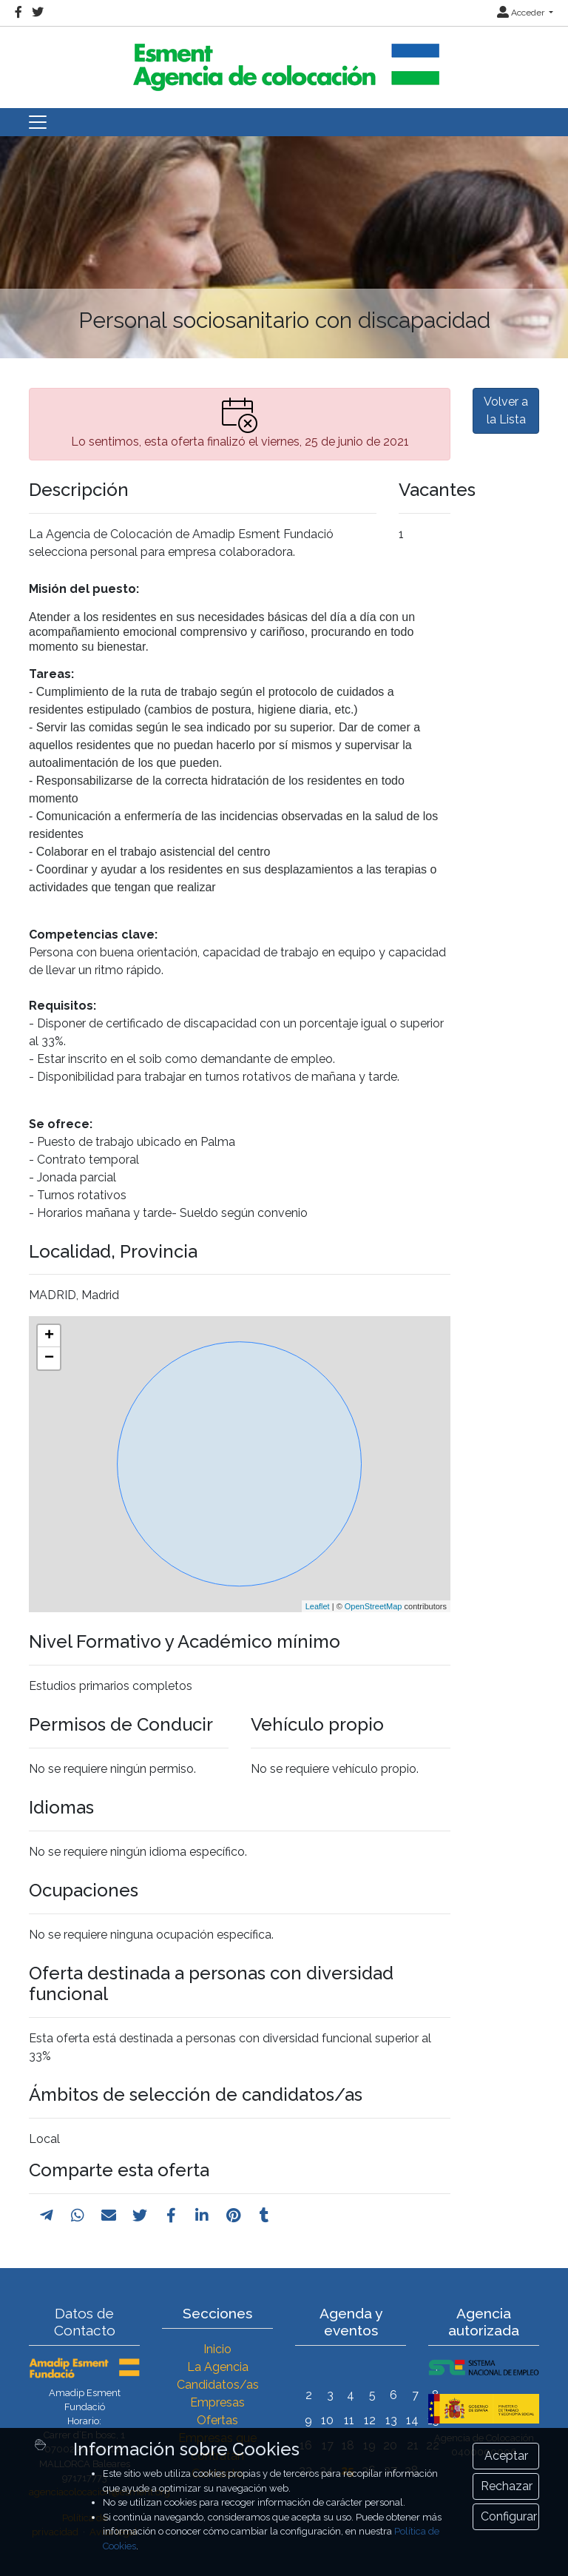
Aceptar (506, 2456)
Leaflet (317, 1606)
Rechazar (506, 2486)
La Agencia (217, 2367)
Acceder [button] (522, 12)
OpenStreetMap (373, 1606)
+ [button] (49, 1336)
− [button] (49, 1358)
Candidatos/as (218, 2385)
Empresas (217, 2402)
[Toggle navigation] (38, 122)
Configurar (509, 2516)
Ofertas (217, 2420)
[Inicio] (284, 61)
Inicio (217, 2349)
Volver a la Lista (506, 410)
